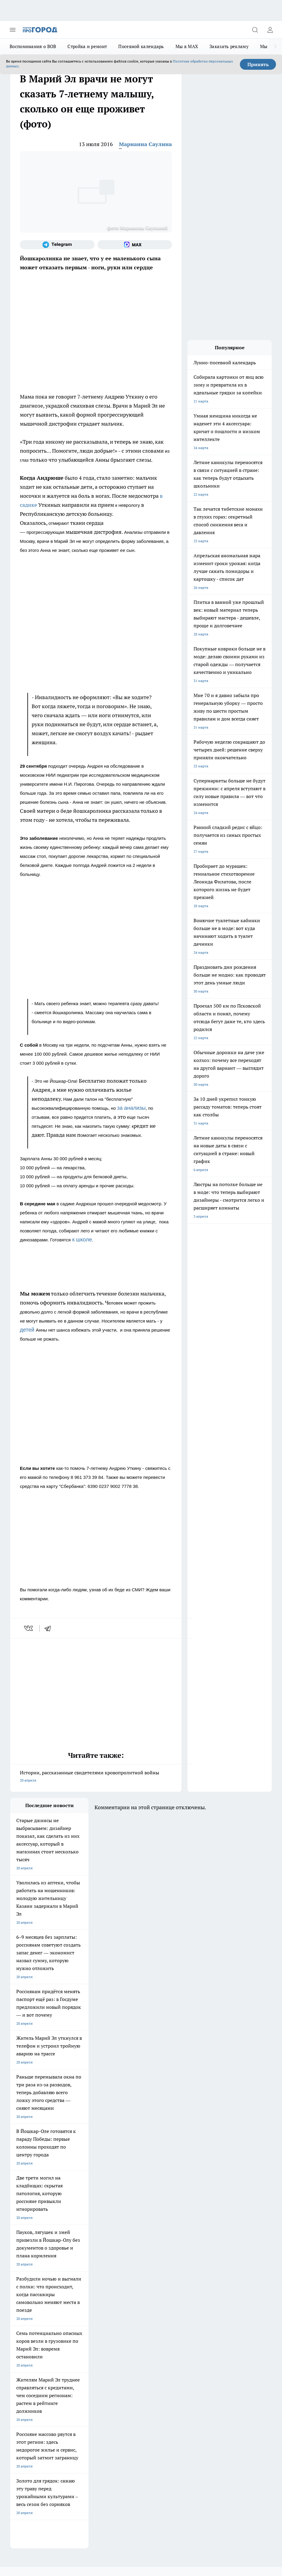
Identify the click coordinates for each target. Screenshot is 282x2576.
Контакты (72, 2346)
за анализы (131, 1108)
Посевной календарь (141, 46)
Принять (258, 64)
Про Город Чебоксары (28, 2280)
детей (28, 1330)
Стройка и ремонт (87, 46)
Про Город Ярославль (131, 2280)
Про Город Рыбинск (78, 2295)
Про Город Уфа (126, 2295)
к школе (81, 1240)
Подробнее (44, 2469)
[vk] (29, 1628)
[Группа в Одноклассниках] (186, 2290)
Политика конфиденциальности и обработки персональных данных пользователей (80, 2477)
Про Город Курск (24, 2295)
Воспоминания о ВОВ (33, 46)
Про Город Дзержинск (80, 2303)
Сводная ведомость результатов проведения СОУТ (138, 2352)
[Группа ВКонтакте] (171, 2290)
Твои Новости (125, 2288)
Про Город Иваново (78, 2288)
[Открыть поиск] (255, 30)
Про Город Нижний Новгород (35, 2303)
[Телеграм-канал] (57, 244)
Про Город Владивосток (133, 2303)
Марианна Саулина (145, 144)
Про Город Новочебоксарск (85, 2280)
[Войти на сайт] (270, 30)
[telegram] (50, 1628)
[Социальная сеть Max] (135, 244)
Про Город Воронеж (27, 2288)
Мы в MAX (186, 46)
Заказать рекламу (229, 46)
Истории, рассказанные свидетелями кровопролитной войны (96, 1777)
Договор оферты (24, 2333)
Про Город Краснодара (29, 2310)
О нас (15, 2346)
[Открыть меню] (12, 30)
